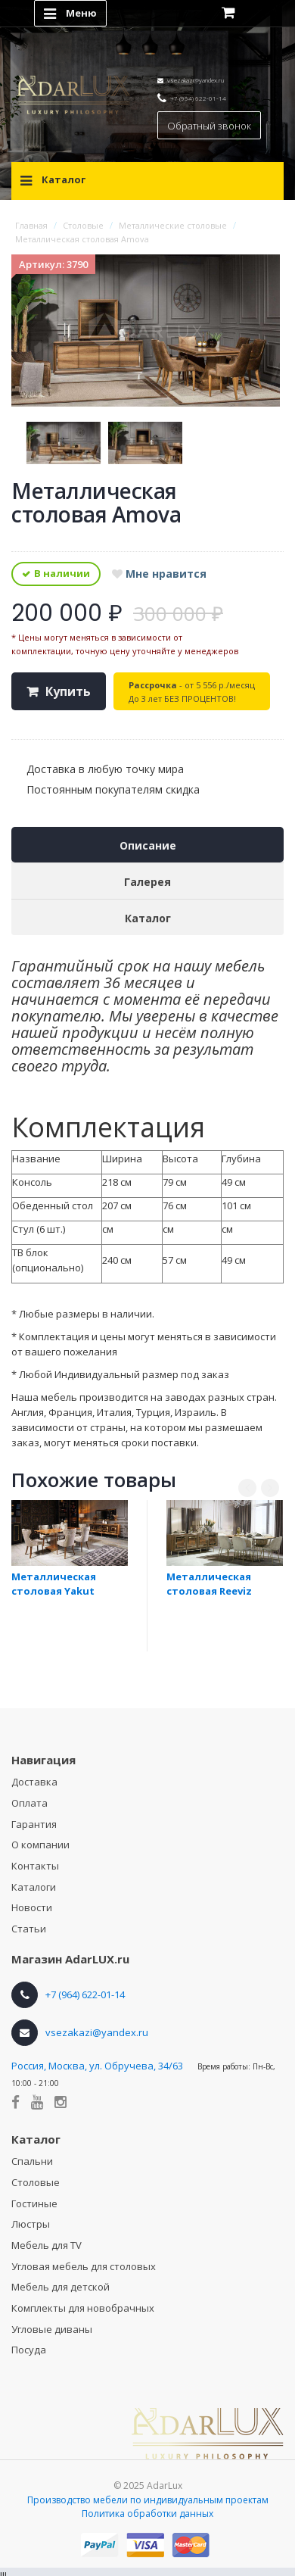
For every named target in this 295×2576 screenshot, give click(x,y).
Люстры (30, 2224)
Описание (148, 845)
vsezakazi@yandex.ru (195, 80)
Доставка (34, 1782)
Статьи (28, 1928)
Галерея (147, 882)
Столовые (35, 2182)
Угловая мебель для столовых (83, 2266)
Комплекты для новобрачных (82, 2308)
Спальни (32, 2161)
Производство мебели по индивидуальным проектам (148, 2499)
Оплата (29, 1803)
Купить (68, 691)
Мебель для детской (60, 2287)
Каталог (148, 918)
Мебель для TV (46, 2245)
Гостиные (34, 2203)
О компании (40, 1844)
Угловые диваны (51, 2329)
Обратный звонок (209, 126)
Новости (31, 1907)
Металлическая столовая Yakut (53, 1584)
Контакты (35, 1866)
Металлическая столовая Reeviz (209, 1584)
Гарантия (34, 1824)
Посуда (28, 2349)
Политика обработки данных (147, 2513)
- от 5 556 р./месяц (192, 691)
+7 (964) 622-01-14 (198, 98)
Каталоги (33, 1887)
